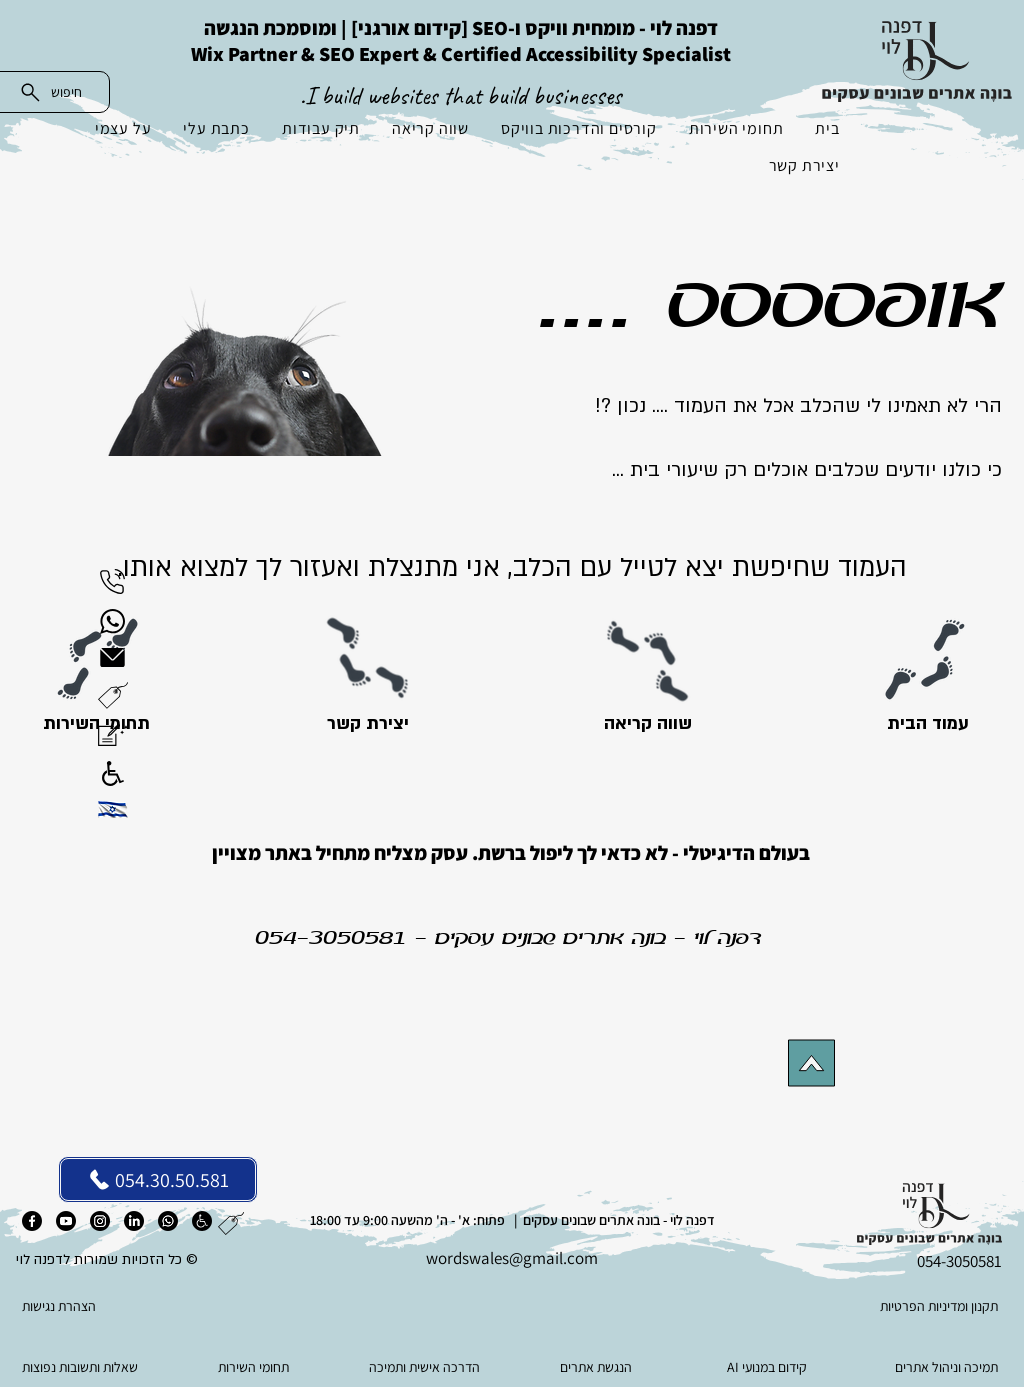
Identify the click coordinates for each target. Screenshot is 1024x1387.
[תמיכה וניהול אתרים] (939, 1367)
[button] (113, 695)
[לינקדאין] (134, 1221)
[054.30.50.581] (158, 1179)
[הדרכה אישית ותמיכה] (426, 1367)
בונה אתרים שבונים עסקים (550, 938)
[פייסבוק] (32, 1221)
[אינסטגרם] (100, 1221)
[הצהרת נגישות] (122, 1306)
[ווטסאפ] (168, 1221)
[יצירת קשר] (367, 724)
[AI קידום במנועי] (768, 1367)
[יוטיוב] (66, 1221)
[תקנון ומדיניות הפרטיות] (900, 1306)
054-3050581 (331, 938)
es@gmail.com (546, 1258)
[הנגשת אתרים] (597, 1367)
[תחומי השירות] (255, 1367)
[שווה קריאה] (647, 724)
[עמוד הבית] (927, 724)
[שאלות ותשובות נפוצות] (84, 1367)
